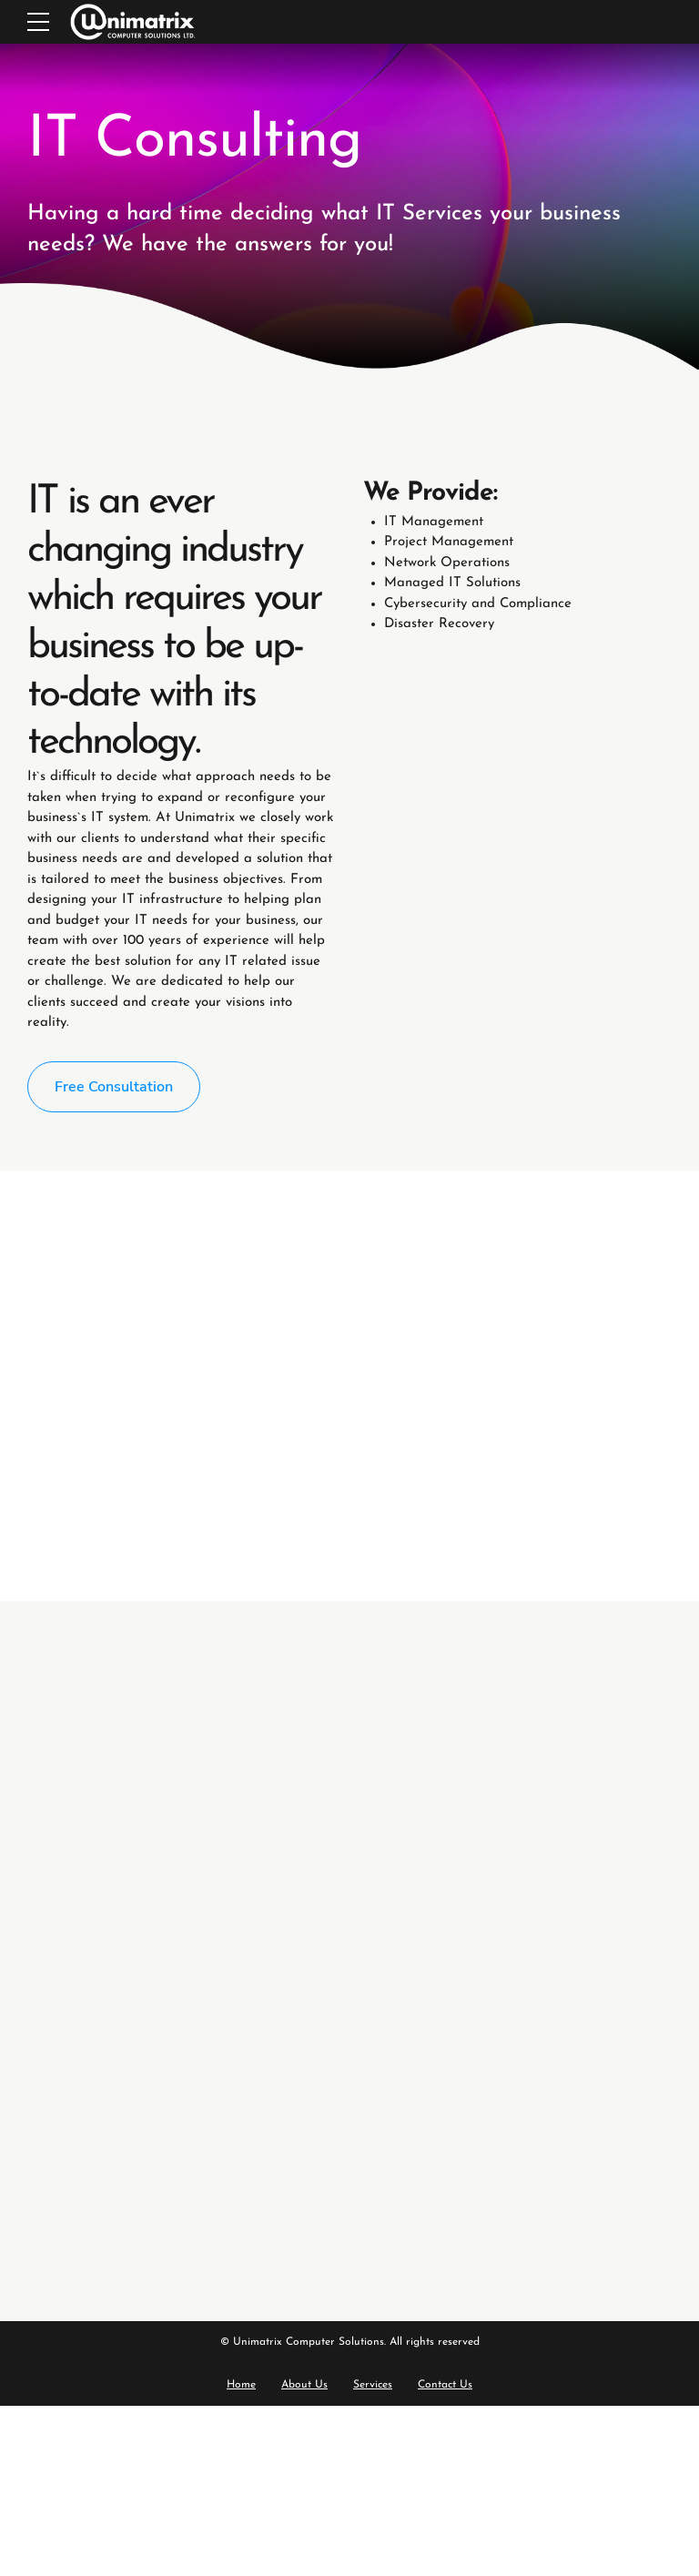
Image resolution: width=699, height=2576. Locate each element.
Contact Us (445, 2384)
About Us (304, 2384)
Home (241, 2384)
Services (372, 2384)
